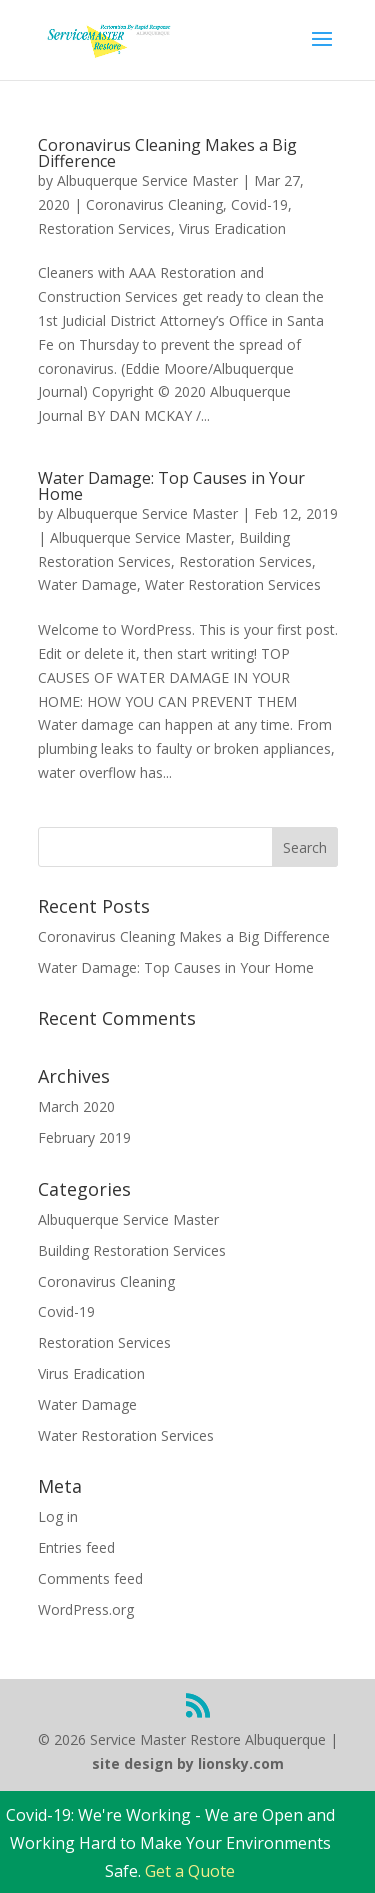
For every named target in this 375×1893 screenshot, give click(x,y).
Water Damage (87, 584)
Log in (58, 1516)
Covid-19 (259, 204)
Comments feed (90, 1578)
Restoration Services (104, 228)
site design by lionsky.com (188, 1763)
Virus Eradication (232, 228)
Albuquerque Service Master (147, 180)
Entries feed (76, 1547)
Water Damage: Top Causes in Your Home (171, 486)
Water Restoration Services (233, 584)
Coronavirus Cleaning (154, 204)
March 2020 (76, 1106)
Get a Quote (190, 1871)
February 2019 (84, 1137)
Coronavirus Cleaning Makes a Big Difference (167, 153)
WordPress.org (86, 1609)
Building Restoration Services (132, 1250)
